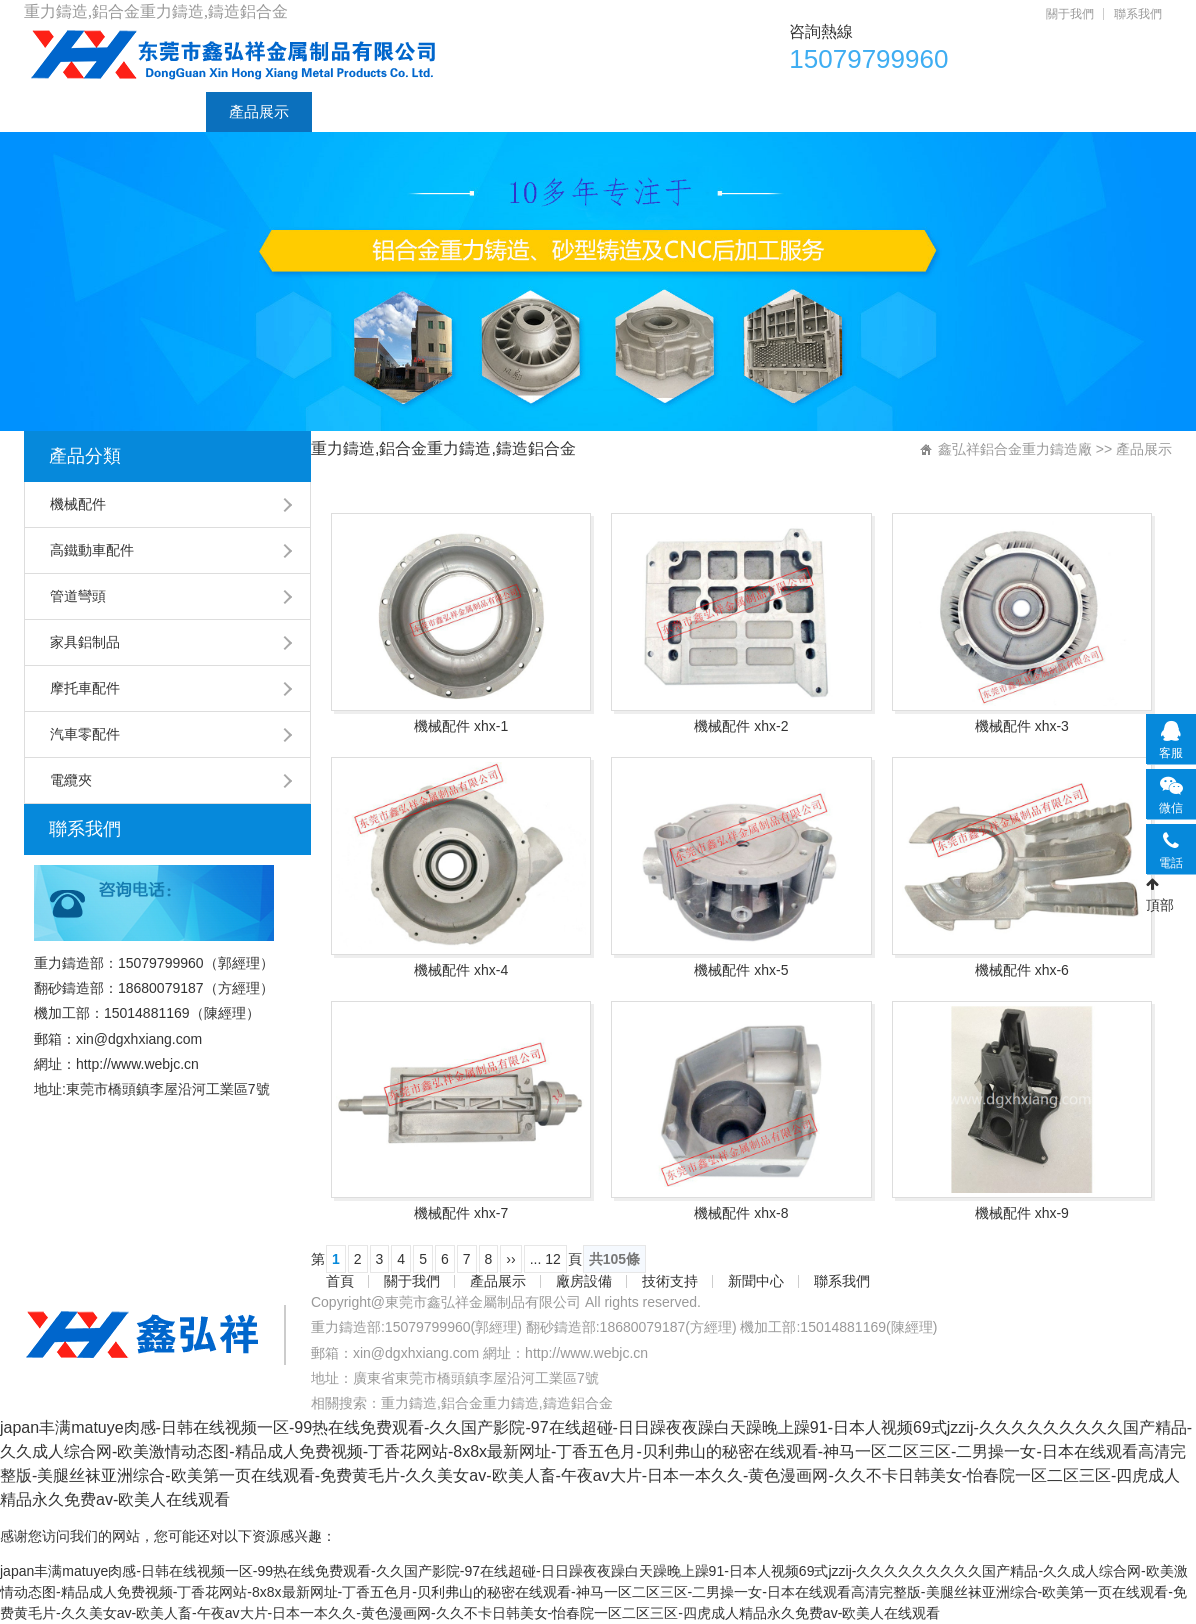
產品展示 (259, 111)
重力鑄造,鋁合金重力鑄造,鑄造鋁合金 (497, 1403)
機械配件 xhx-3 (1022, 726)
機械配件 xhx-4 (461, 970)
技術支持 (471, 111)
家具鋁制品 (85, 642)
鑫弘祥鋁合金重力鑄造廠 (1015, 449)
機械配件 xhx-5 (741, 970)
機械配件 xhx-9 (1022, 1213)
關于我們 (1070, 14)
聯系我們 (1138, 14)
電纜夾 (71, 780)
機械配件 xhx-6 (1022, 970)
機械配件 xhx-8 (741, 1213)
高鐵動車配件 (92, 550)
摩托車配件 (85, 688)
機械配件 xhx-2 (741, 726)
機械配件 (78, 504)
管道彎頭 (78, 596)
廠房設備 (365, 111)
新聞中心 (577, 111)
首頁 (62, 111)
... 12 (545, 1259)
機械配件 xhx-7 (461, 1213)
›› (510, 1259)
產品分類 (85, 456)
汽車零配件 (85, 734)
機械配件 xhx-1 (461, 726)
